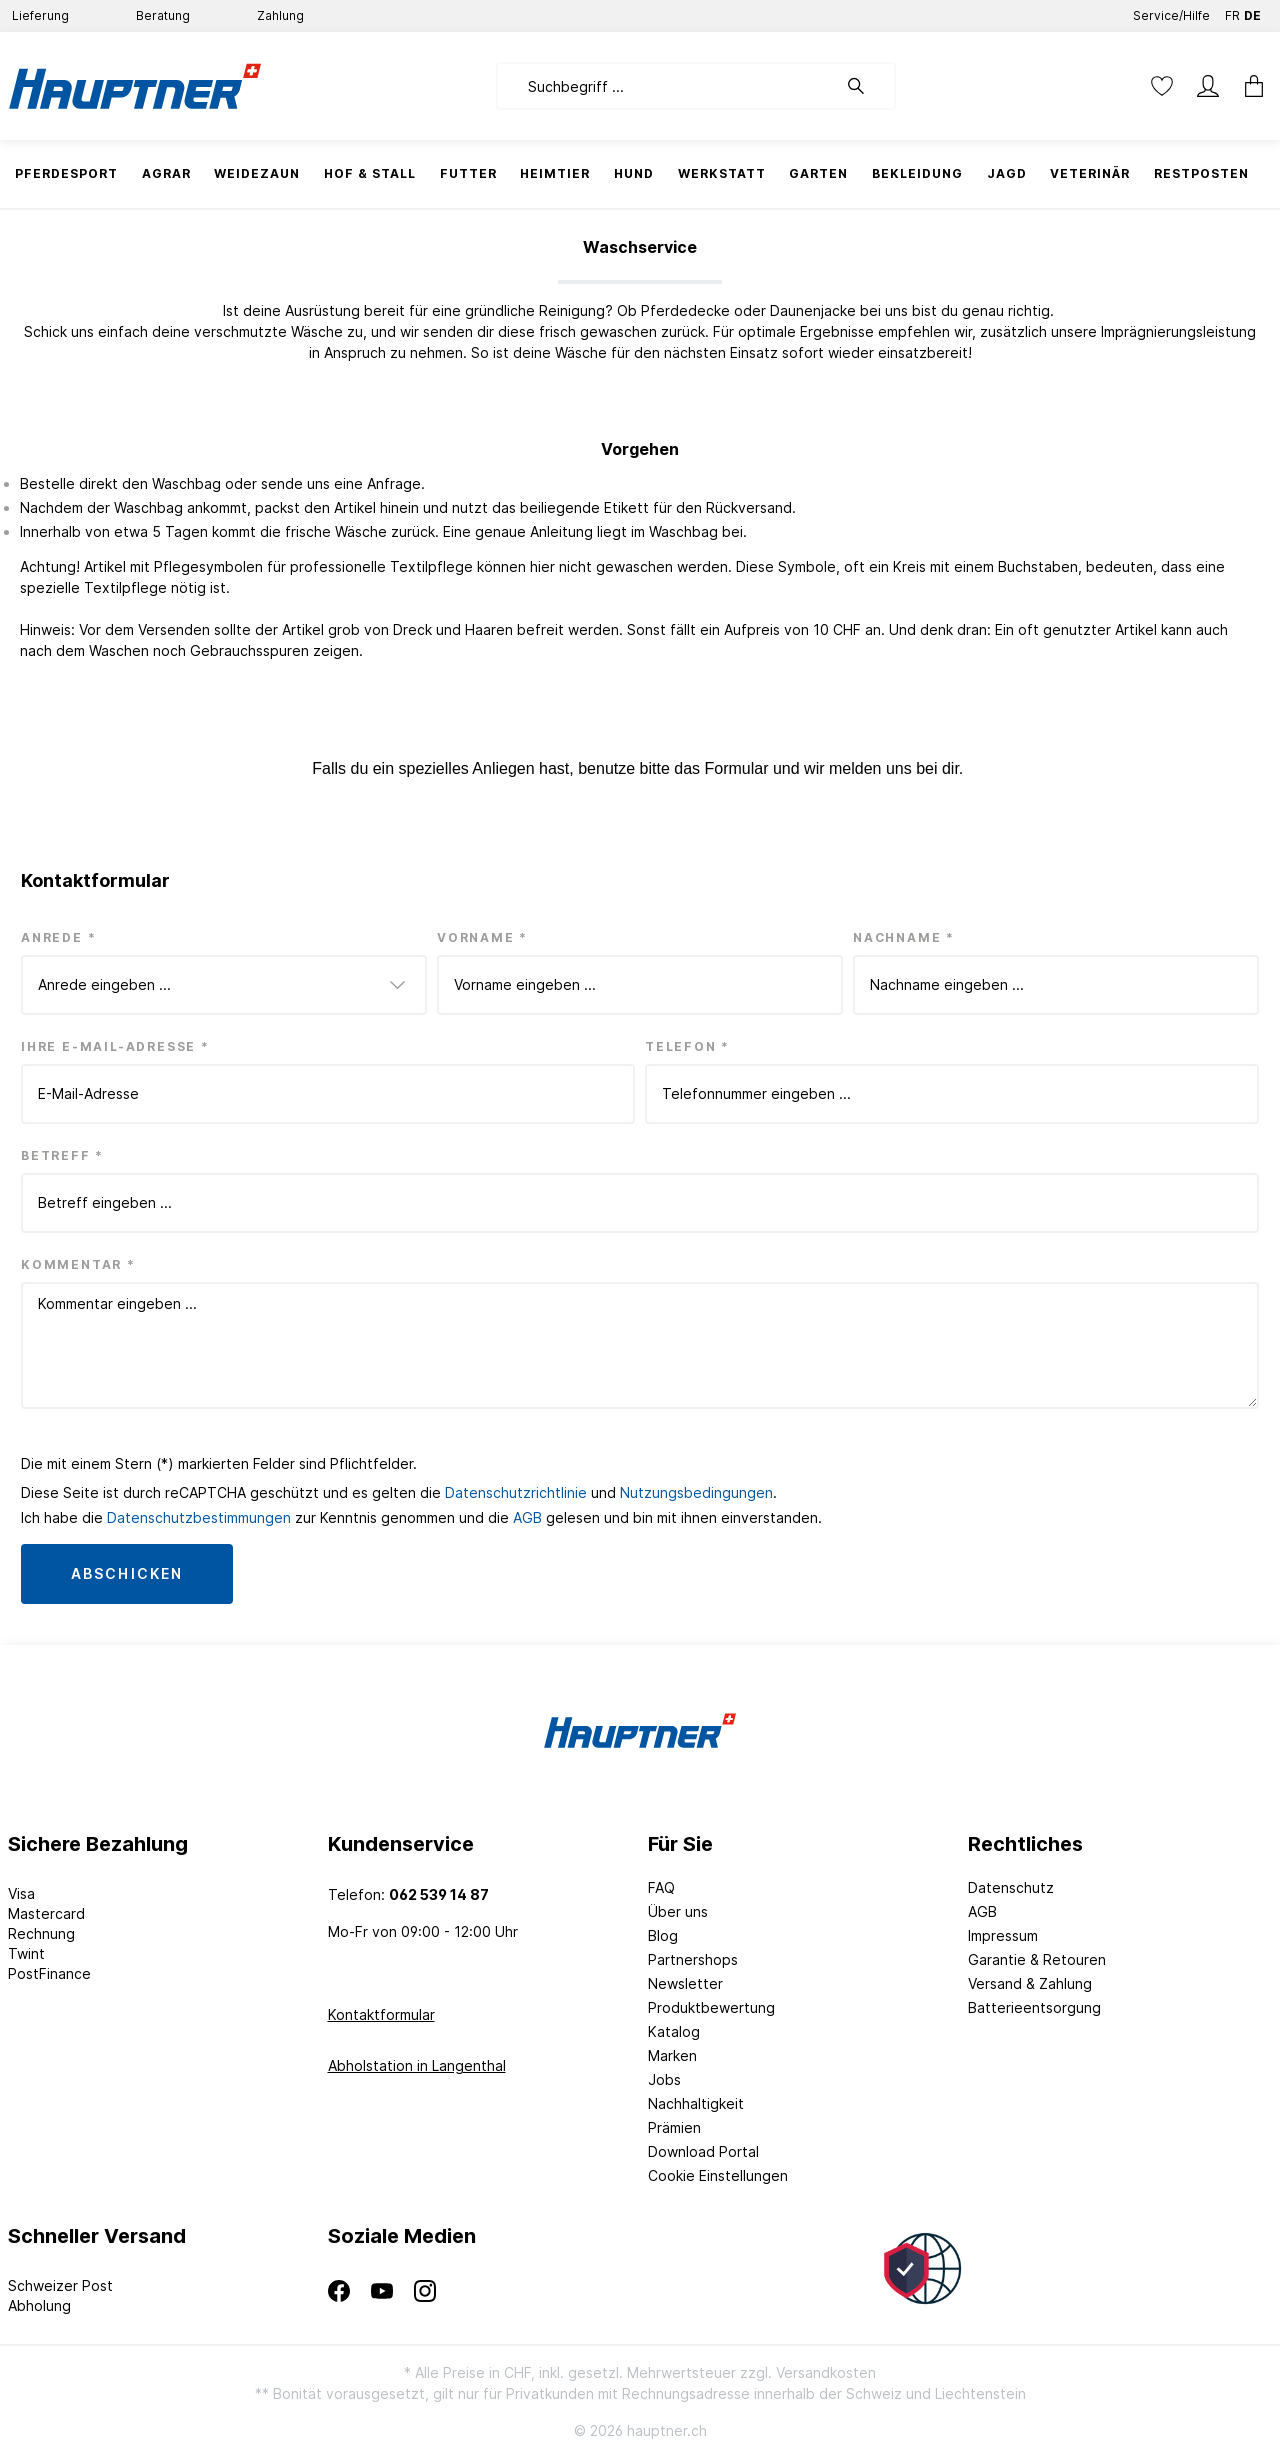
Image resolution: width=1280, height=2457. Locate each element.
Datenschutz (1011, 1887)
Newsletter (685, 1983)
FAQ (661, 1887)
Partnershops (693, 1959)
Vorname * (482, 937)
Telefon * (687, 1046)
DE (1252, 11)
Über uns (678, 1911)
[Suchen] (866, 86)
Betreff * (62, 1155)
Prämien (674, 2127)
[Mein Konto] (1208, 86)
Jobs (664, 2079)
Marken (672, 2055)
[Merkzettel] (1162, 86)
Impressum (1003, 1935)
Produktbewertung (711, 2007)
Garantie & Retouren (1037, 1959)
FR (1232, 11)
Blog (663, 1935)
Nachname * (904, 937)
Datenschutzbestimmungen (199, 1517)
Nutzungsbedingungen (696, 1492)
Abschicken (127, 1573)
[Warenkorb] (1248, 86)
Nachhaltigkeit (696, 2103)
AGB (527, 1517)
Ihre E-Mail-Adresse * (115, 1046)
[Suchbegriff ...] (666, 86)
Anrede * (58, 937)
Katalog (674, 2031)
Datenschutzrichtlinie (516, 1492)
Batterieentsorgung (1034, 2007)
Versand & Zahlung (1030, 1983)
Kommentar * (78, 1264)
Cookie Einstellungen (718, 2175)
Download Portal (703, 2151)
